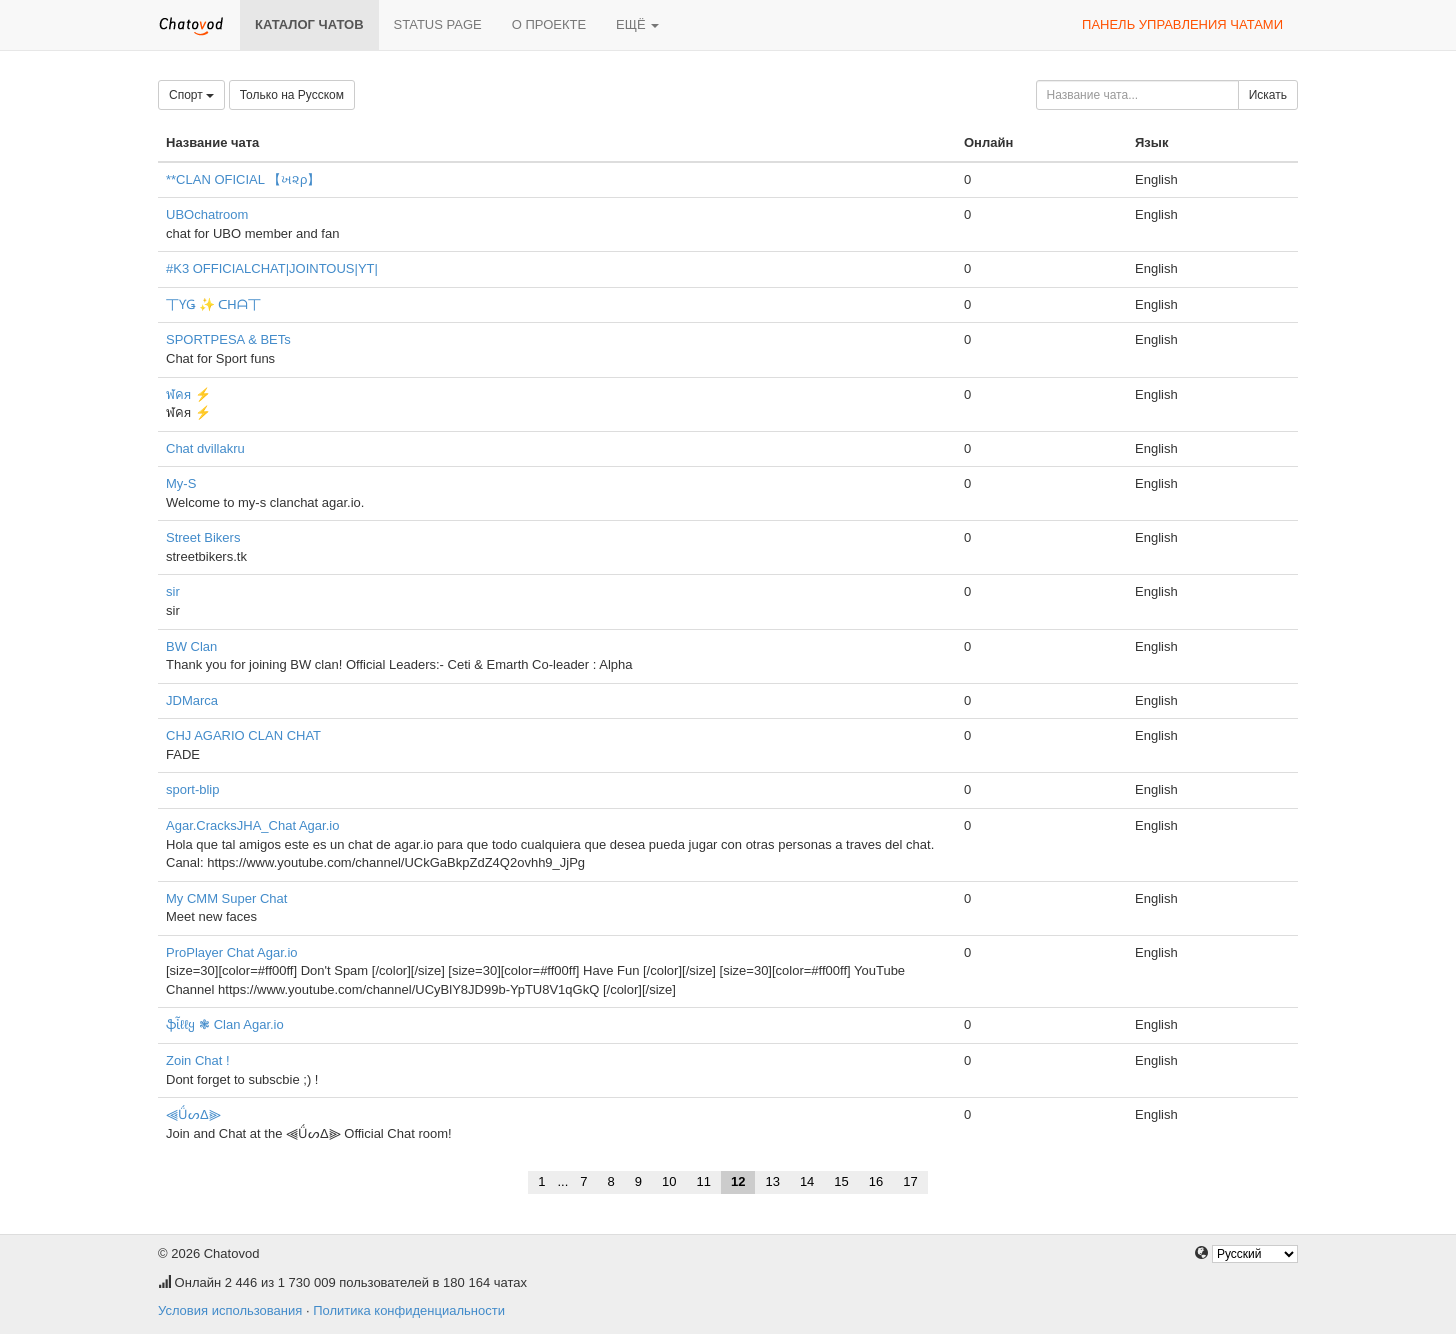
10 (669, 1181)
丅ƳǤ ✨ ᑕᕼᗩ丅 (213, 304)
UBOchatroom (207, 214)
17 (910, 1181)
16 (876, 1181)
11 (703, 1181)
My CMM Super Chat (226, 898)
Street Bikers (203, 537)
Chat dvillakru (205, 448)
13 (772, 1181)
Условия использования (230, 1310)
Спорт (191, 95)
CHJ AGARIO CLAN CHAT (243, 735)
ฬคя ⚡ (188, 394)
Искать (1268, 95)
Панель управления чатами (1182, 24)
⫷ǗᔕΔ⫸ (193, 1114)
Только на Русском (292, 95)
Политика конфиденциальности (409, 1310)
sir (173, 591)
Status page (438, 24)
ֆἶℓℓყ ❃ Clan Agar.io (225, 1024)
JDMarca (192, 700)
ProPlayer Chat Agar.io (232, 952)
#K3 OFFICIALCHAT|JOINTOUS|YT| (272, 268)
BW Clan (191, 646)
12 (738, 1181)
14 (807, 1181)
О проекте (549, 24)
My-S (181, 483)
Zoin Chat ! (198, 1060)
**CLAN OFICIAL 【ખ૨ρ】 (243, 179)
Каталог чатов (309, 24)
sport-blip (192, 789)
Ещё (637, 24)
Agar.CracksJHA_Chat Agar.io (252, 825)
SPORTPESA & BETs (228, 339)
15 (841, 1181)
